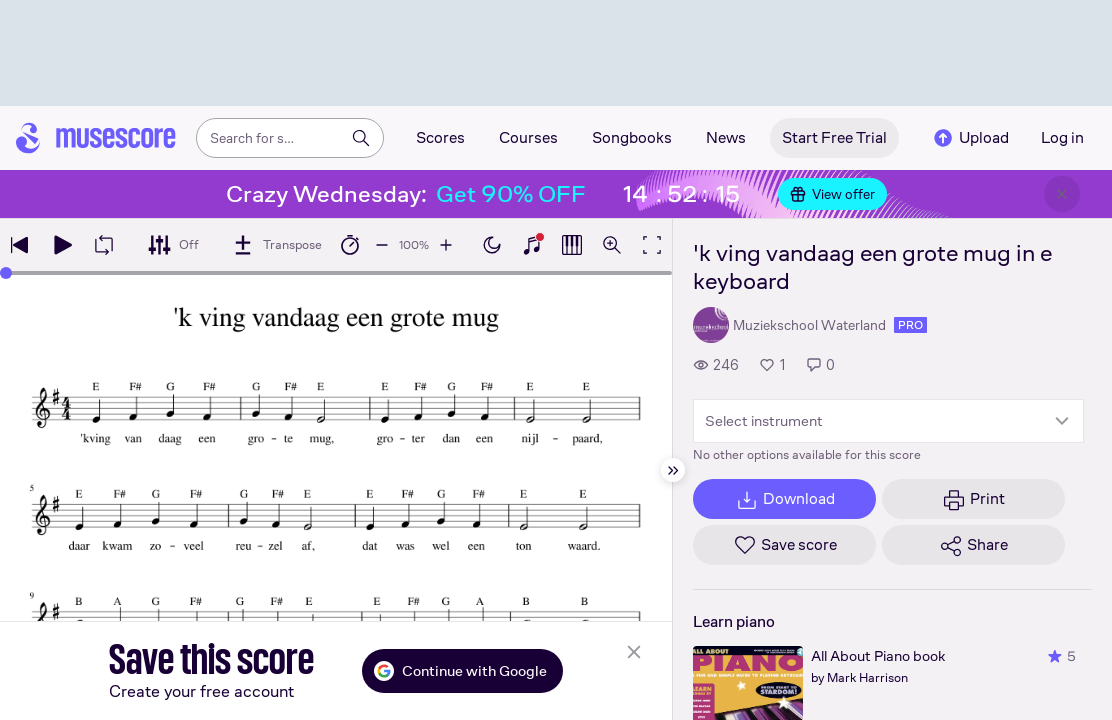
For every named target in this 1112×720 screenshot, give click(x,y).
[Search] (361, 138)
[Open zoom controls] (612, 245)
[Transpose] (276, 245)
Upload (970, 138)
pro (910, 325)
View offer (832, 194)
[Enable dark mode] (492, 245)
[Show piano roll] (572, 245)
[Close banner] (1062, 194)
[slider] (6, 273)
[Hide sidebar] (673, 470)
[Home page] (96, 138)
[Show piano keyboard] (532, 245)
